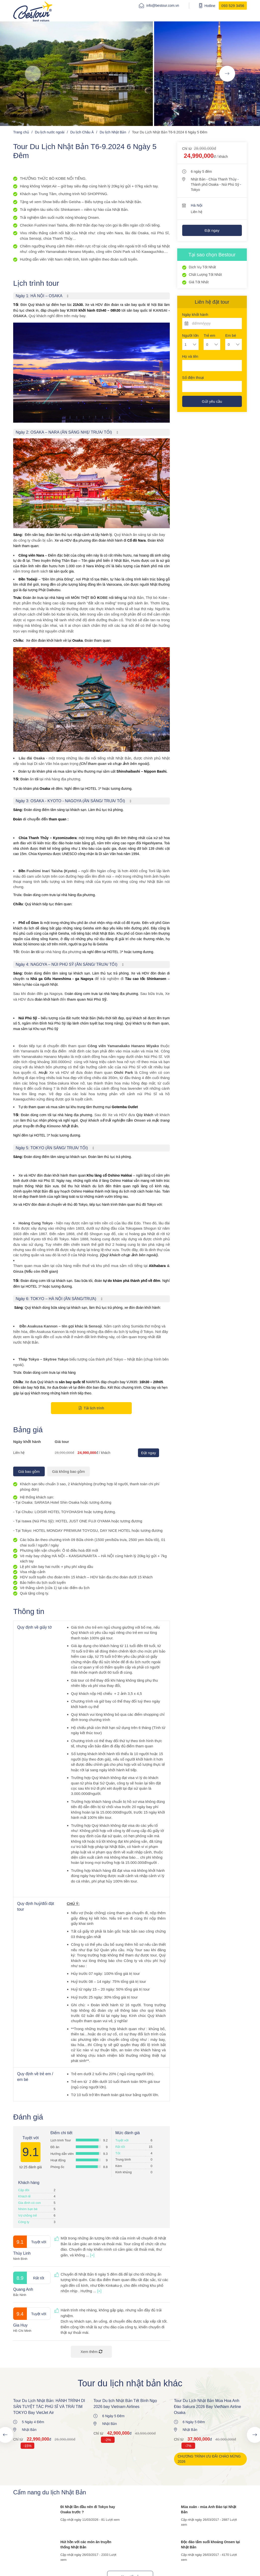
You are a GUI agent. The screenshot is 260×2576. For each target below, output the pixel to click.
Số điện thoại (193, 377)
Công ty (23, 2222)
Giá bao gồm (29, 1471)
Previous (33, 74)
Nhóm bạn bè (28, 2209)
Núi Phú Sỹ (230, 184)
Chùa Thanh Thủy (223, 179)
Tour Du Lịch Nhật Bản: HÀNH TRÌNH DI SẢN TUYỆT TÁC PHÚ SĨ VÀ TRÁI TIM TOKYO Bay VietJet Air (49, 2407)
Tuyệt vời (122, 2140)
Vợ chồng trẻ (27, 2215)
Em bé (230, 335)
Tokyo (195, 190)
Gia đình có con (29, 2203)
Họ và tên (190, 356)
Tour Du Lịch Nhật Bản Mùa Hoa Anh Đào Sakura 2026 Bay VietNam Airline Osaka (207, 2407)
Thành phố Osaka (205, 184)
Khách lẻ (24, 2196)
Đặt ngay (148, 1453)
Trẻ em (209, 335)
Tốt (117, 2153)
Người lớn (190, 335)
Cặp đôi (23, 2190)
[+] (92, 2255)
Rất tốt (120, 2147)
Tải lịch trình (91, 1408)
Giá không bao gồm (68, 1471)
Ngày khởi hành (195, 314)
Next (227, 74)
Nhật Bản (198, 179)
